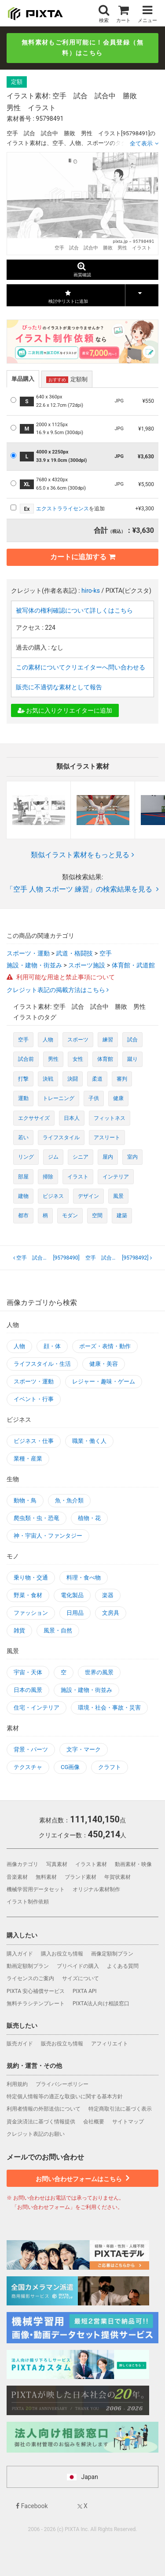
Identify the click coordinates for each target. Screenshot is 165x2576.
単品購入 (22, 378)
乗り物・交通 (31, 1577)
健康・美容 (103, 1363)
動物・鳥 (25, 1500)
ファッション (31, 1613)
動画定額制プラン (28, 1966)
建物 (23, 1196)
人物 (48, 1040)
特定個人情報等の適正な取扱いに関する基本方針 (65, 2096)
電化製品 (72, 1595)
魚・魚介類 (69, 1500)
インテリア (116, 1177)
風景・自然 (58, 1630)
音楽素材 (17, 1877)
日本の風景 (28, 1690)
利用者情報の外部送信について (44, 2109)
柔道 (97, 1079)
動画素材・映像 (133, 1864)
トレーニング (58, 1098)
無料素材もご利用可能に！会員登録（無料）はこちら (82, 47)
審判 (122, 1079)
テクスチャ (28, 1767)
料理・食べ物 (83, 1577)
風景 (118, 1196)
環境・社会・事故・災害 (109, 1707)
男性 (53, 1059)
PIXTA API (85, 1991)
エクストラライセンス (62, 509)
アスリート (107, 1137)
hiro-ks (90, 590)
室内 (132, 1157)
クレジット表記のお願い (36, 2134)
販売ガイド (20, 2044)
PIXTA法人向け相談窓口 (101, 2003)
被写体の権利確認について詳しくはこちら (74, 610)
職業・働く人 (89, 1441)
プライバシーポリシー (62, 2084)
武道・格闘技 (74, 953)
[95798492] (119, 1257)
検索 (104, 13)
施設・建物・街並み (34, 965)
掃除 (48, 1177)
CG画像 (70, 1767)
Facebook (32, 2505)
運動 (23, 1098)
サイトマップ (128, 2122)
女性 (78, 1059)
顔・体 (52, 1346)
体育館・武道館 (133, 965)
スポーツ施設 (86, 965)
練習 (108, 1040)
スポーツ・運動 (28, 953)
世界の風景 (99, 1672)
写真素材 (56, 1864)
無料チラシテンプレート (36, 2003)
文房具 (110, 1613)
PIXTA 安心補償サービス (36, 1991)
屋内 (108, 1157)
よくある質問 (123, 1966)
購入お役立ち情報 (62, 1954)
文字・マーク (83, 1749)
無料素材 (46, 1877)
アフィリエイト (109, 2044)
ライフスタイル (61, 1137)
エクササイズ (34, 1118)
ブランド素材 (80, 1877)
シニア (80, 1157)
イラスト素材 (91, 1864)
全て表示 (141, 143)
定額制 (67, 379)
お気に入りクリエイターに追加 (65, 710)
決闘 (72, 1079)
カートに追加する (82, 557)
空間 (97, 1215)
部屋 (23, 1177)
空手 (105, 953)
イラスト (77, 1177)
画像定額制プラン (112, 1954)
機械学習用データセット (36, 1889)
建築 (122, 1215)
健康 (118, 1098)
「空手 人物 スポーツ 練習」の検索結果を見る (82, 889)
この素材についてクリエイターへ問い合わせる (80, 667)
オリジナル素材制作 (96, 1889)
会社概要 (93, 2122)
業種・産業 (28, 1458)
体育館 (105, 1059)
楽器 (108, 1595)
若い (23, 1137)
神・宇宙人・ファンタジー (48, 1535)
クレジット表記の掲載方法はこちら (56, 990)
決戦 (48, 1079)
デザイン (88, 1196)
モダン (70, 1215)
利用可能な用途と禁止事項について (61, 977)
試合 (132, 1040)
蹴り (132, 1059)
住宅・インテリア (36, 1707)
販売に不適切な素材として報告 (59, 687)
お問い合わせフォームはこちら (82, 2177)
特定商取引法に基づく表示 (120, 2109)
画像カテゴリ (22, 1864)
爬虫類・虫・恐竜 (36, 1518)
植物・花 (89, 1518)
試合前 (26, 1059)
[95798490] (48, 1257)
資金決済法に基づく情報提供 (41, 2122)
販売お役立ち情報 (62, 2044)
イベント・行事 (34, 1399)
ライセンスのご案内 (30, 1978)
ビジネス (53, 1196)
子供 (93, 1098)
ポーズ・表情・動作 (105, 1346)
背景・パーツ (31, 1749)
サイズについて (80, 1978)
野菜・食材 (28, 1595)
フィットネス (109, 1118)
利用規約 (17, 2084)
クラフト (109, 1767)
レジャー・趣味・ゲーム (103, 1381)
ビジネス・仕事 (34, 1441)
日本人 (72, 1118)
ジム (53, 1157)
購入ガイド (20, 1954)
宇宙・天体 (28, 1672)
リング (26, 1157)
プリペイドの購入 (78, 1966)
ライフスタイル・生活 (42, 1363)
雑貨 (19, 1630)
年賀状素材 (117, 1877)
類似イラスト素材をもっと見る (82, 855)
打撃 (23, 1079)
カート (123, 13)
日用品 (75, 1613)
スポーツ (77, 1040)
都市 (23, 1215)
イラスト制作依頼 (28, 1902)
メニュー (147, 13)
